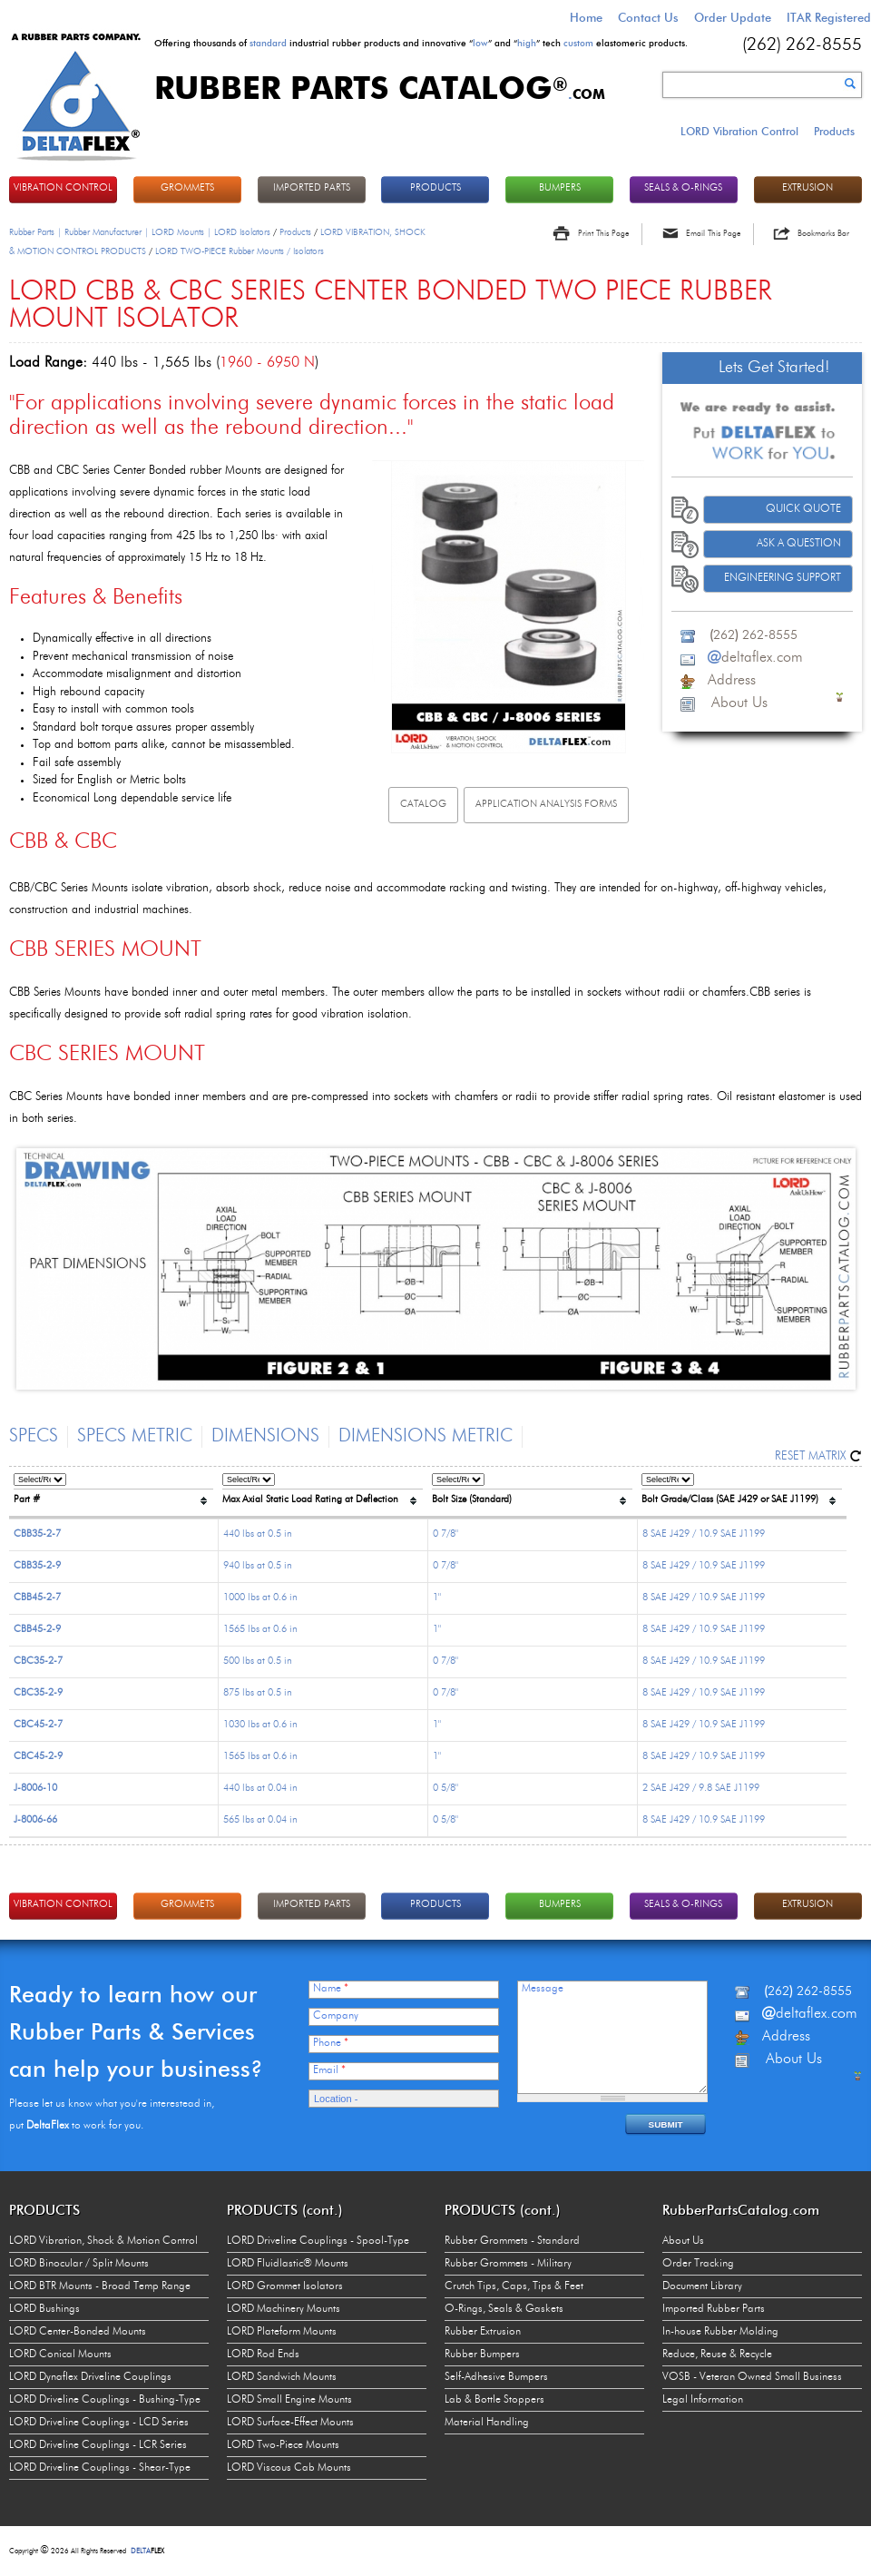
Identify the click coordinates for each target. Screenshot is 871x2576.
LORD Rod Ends (263, 2354)
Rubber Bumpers (482, 2354)
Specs (33, 1437)
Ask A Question (799, 543)
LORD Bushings (44, 2309)
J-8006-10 (35, 1789)
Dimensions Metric (425, 1437)
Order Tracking (698, 2263)
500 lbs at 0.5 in (257, 1662)
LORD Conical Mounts (60, 2354)
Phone (330, 2043)
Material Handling (487, 2422)
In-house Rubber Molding (720, 2331)
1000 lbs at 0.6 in (260, 1598)
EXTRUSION (807, 188)
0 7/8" (445, 1534)
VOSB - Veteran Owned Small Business (752, 2377)
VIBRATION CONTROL (63, 188)
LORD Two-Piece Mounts (283, 2445)
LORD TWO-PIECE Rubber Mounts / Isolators (239, 251)
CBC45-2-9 (38, 1757)
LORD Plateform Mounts (282, 2331)
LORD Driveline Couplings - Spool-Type (318, 2241)
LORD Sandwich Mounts (282, 2377)
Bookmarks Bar (823, 234)
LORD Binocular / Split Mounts (79, 2263)
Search (850, 83)
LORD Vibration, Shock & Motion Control (103, 2241)
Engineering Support (782, 578)
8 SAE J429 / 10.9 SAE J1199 (703, 1534)
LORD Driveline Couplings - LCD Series (99, 2422)
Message (542, 1988)
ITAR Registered (829, 17)
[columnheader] (113, 1493)
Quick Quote (803, 509)
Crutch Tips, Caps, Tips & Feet (514, 2286)
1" (437, 1598)
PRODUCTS (435, 188)
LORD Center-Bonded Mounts (77, 2331)
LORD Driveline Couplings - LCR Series (98, 2445)
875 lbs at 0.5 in (257, 1693)
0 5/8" (445, 1789)
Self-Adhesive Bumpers (496, 2377)
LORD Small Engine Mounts (289, 2399)
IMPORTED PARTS (311, 188)
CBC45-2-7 (38, 1725)
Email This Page (713, 234)
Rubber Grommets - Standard (512, 2241)
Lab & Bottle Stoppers (494, 2399)
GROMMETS (187, 188)
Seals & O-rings (683, 188)
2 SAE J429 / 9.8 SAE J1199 (700, 1789)
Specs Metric (134, 1437)
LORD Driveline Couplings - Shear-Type (100, 2468)
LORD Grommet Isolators (285, 2286)
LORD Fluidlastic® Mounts (287, 2263)
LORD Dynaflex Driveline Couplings (90, 2377)
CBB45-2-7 (37, 1598)
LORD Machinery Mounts (283, 2309)
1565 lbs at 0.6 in (260, 1630)
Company (335, 2016)
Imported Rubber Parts (713, 2309)
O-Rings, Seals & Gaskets (504, 2309)
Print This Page (603, 234)
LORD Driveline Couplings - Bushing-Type (105, 2399)
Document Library (702, 2286)
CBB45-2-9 (37, 1630)
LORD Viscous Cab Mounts (289, 2468)
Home (586, 17)
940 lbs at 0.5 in (257, 1566)
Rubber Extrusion (483, 2331)
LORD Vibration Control (739, 131)
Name (330, 1988)
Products (834, 131)
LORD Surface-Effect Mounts (290, 2422)
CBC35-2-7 (38, 1662)
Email (329, 2070)
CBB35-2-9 (37, 1566)
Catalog (423, 805)
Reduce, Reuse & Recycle (717, 2354)
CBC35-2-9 (38, 1693)
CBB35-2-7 (37, 1534)
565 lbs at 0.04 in (260, 1820)
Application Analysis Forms (546, 805)
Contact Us (648, 17)
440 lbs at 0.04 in (260, 1789)
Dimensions (265, 1437)
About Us (683, 2241)
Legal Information (702, 2399)
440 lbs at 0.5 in (257, 1534)
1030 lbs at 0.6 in (260, 1725)
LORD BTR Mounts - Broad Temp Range (100, 2286)
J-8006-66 (35, 1820)
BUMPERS (560, 188)
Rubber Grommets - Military (508, 2263)
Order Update (732, 17)
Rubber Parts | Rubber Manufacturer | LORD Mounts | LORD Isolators (139, 232)
